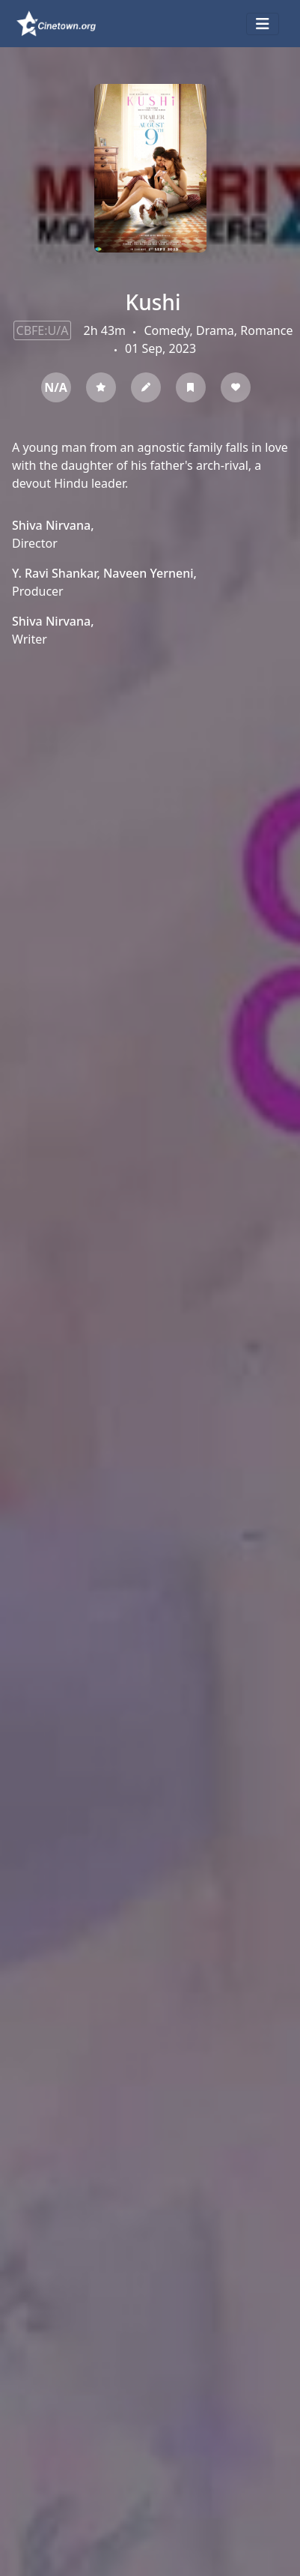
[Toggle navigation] (262, 24)
